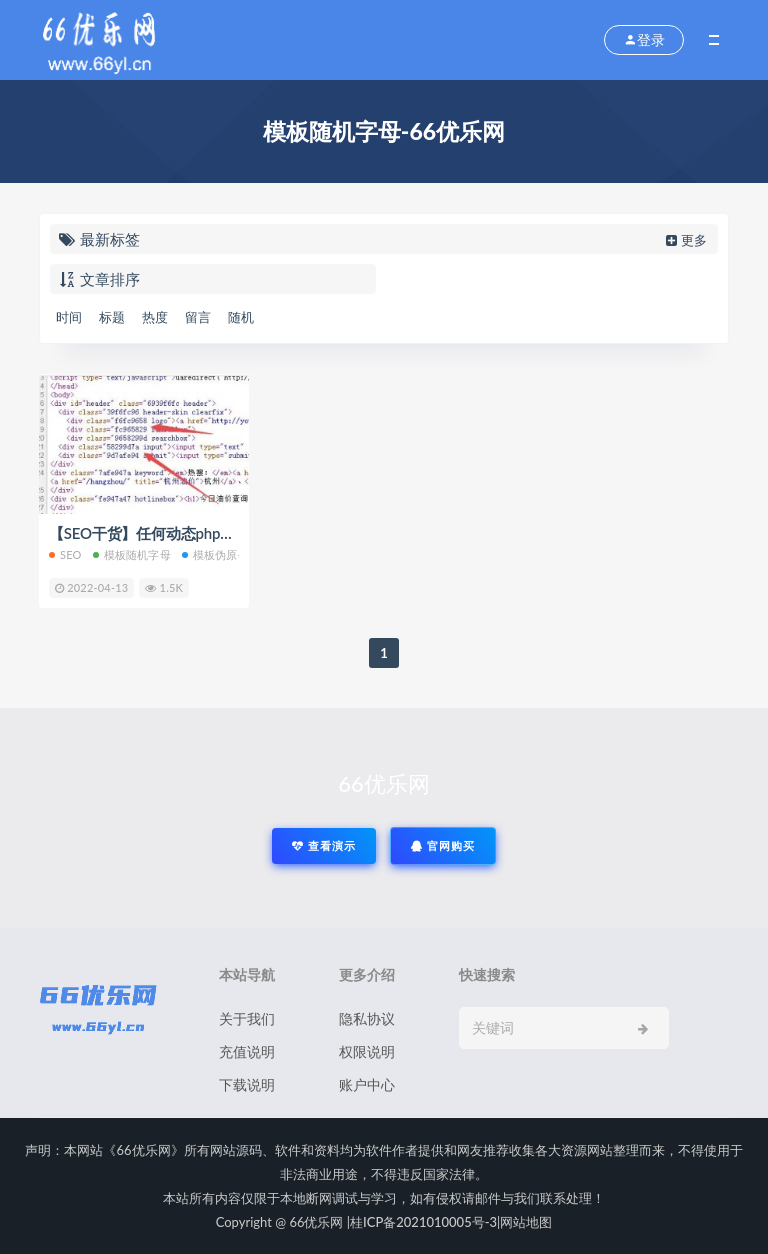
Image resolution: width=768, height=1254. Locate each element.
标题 (112, 317)
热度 (155, 317)
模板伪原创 (215, 554)
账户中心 (367, 1084)
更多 (684, 240)
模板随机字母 (132, 554)
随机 (241, 317)
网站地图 (526, 1222)
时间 (69, 317)
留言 (198, 317)
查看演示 (324, 845)
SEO (65, 554)
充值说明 (247, 1051)
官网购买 (443, 845)
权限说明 (367, 1051)
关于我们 (247, 1018)
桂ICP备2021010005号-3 (423, 1222)
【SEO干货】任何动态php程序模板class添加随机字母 (224, 533)
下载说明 (247, 1084)
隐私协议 (367, 1018)
